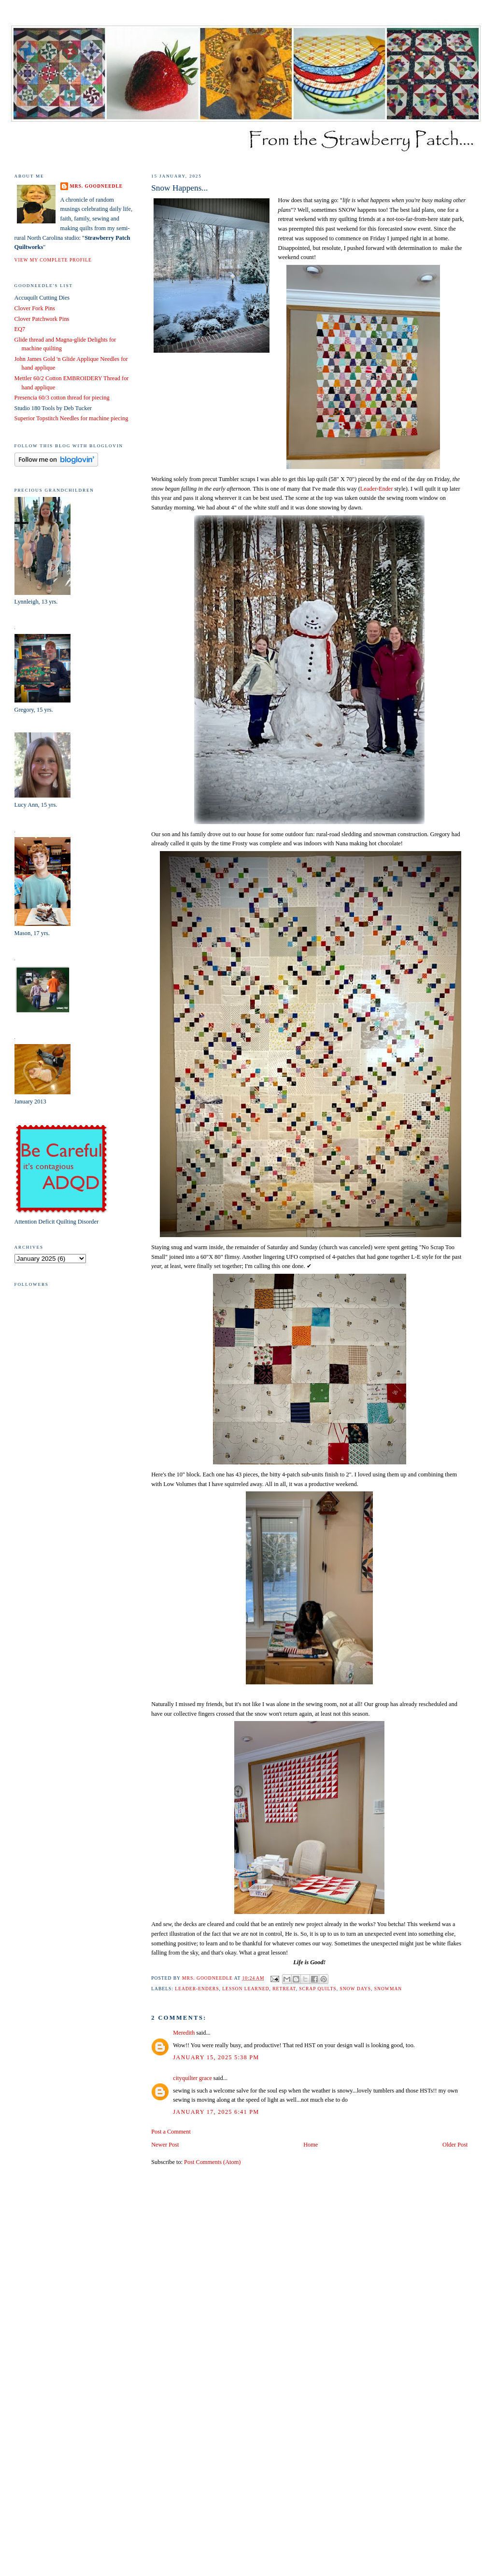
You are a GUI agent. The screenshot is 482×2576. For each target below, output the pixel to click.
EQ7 (20, 329)
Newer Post (165, 2144)
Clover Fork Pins (34, 308)
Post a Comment (171, 2131)
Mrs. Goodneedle (96, 186)
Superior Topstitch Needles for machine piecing (71, 418)
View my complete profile (53, 259)
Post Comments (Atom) (212, 2162)
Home (310, 2144)
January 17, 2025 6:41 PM (216, 2111)
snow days (355, 1988)
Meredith (184, 2032)
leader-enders (197, 1988)
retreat (284, 1988)
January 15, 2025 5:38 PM (216, 2057)
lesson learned (245, 1988)
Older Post (455, 2144)
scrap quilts (317, 1988)
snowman (388, 1988)
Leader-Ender (377, 488)
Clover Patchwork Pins (42, 319)
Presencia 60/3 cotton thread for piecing (62, 397)
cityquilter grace (192, 2078)
